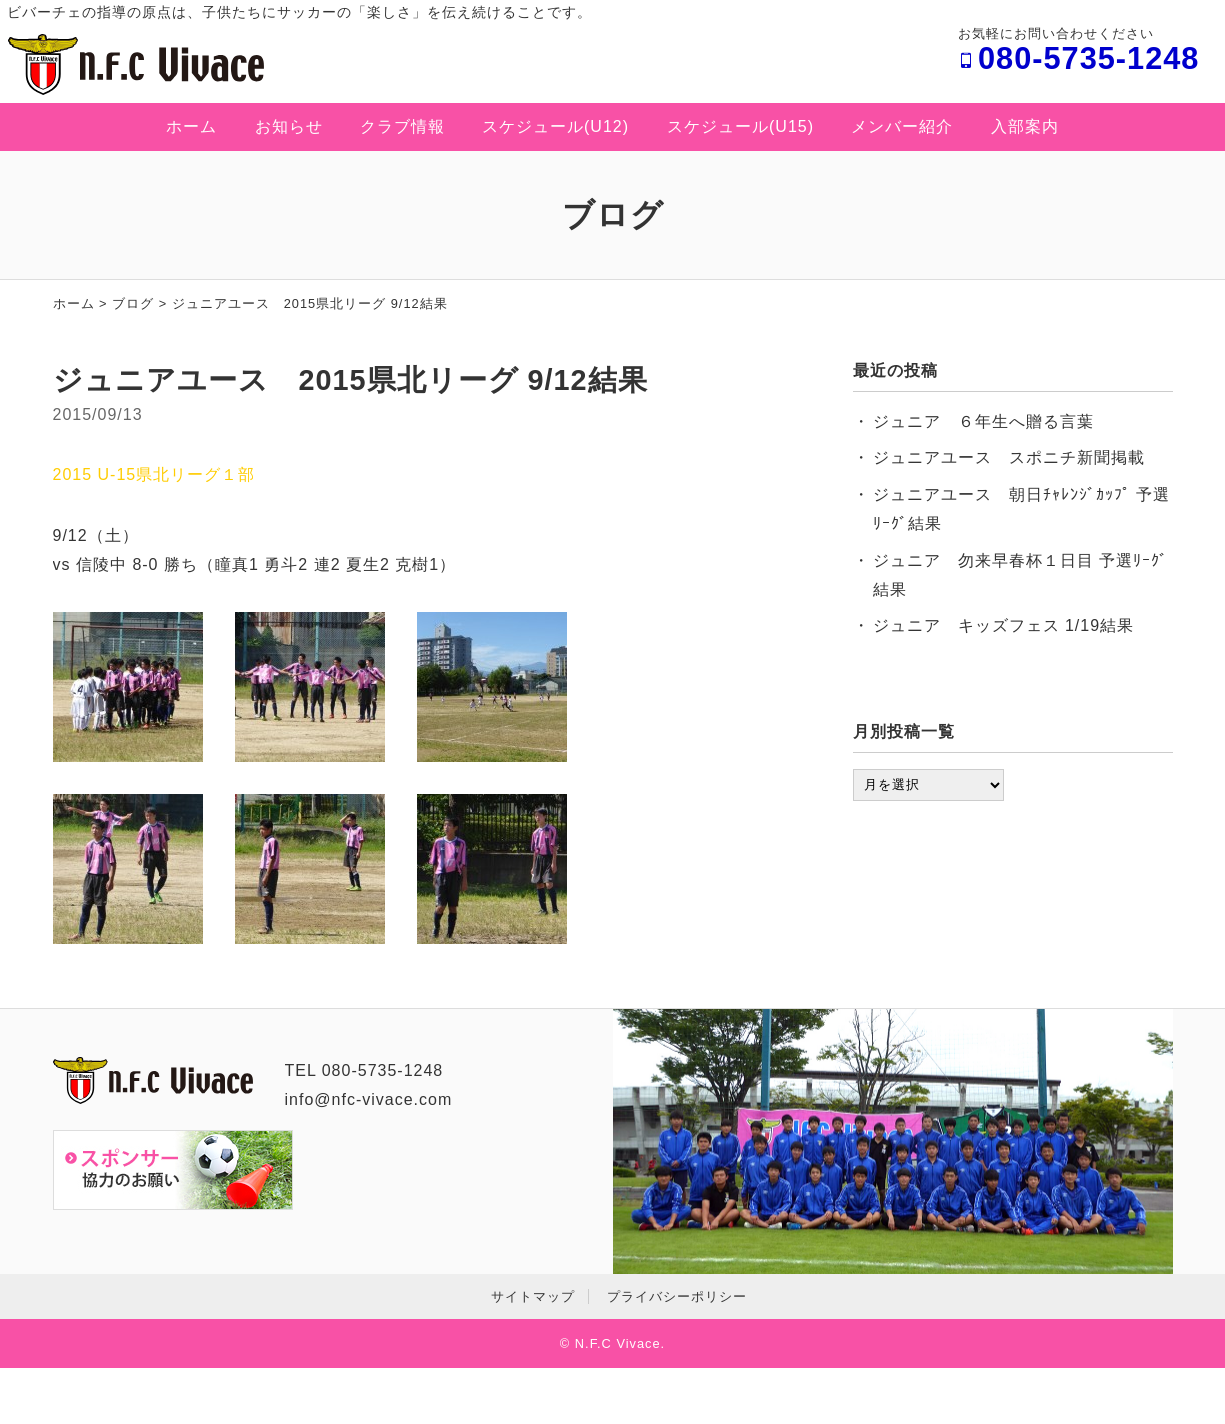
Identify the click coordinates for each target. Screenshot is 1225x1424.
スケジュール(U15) (740, 126)
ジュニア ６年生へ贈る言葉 (983, 421)
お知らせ (289, 126)
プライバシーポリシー (677, 1296)
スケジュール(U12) (555, 126)
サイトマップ (533, 1296)
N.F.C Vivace (618, 1343)
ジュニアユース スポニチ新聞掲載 (1009, 457)
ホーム (191, 126)
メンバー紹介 (902, 126)
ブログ (133, 303)
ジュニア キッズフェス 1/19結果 (1004, 625)
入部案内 (1025, 126)
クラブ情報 (402, 126)
